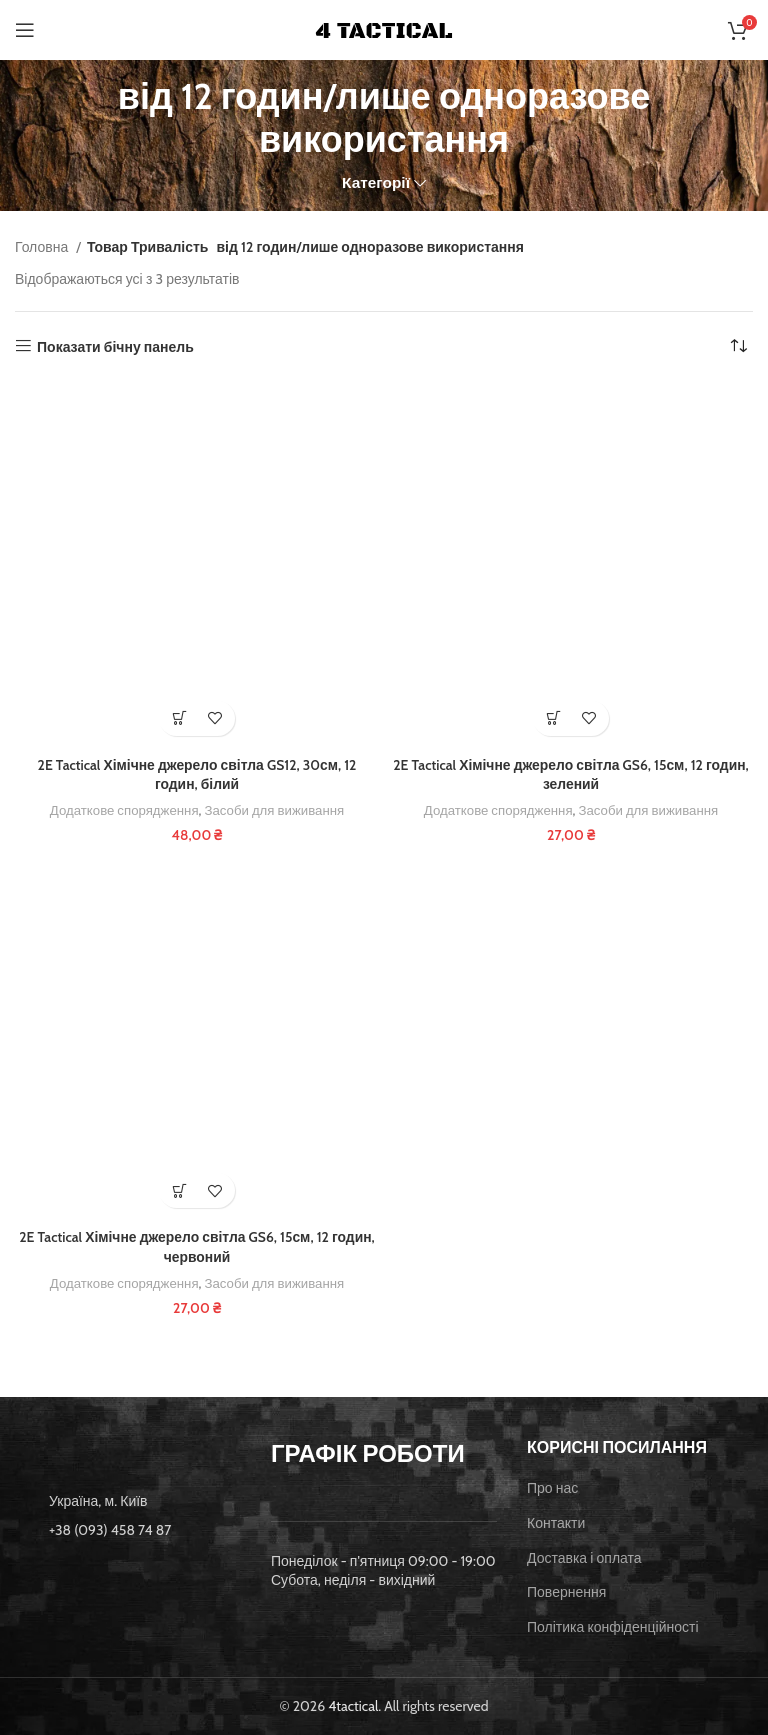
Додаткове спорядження (124, 810)
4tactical (353, 1706)
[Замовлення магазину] (738, 347)
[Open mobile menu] (25, 30)
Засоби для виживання (275, 810)
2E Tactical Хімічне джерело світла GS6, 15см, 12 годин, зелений (571, 775)
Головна (43, 247)
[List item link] (128, 1530)
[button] (179, 718)
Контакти (556, 1523)
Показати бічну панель (115, 346)
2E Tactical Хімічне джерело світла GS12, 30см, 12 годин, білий (197, 775)
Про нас (552, 1488)
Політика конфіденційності (613, 1627)
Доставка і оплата (584, 1558)
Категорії (376, 182)
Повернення (566, 1592)
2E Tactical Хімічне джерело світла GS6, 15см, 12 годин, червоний (197, 1247)
